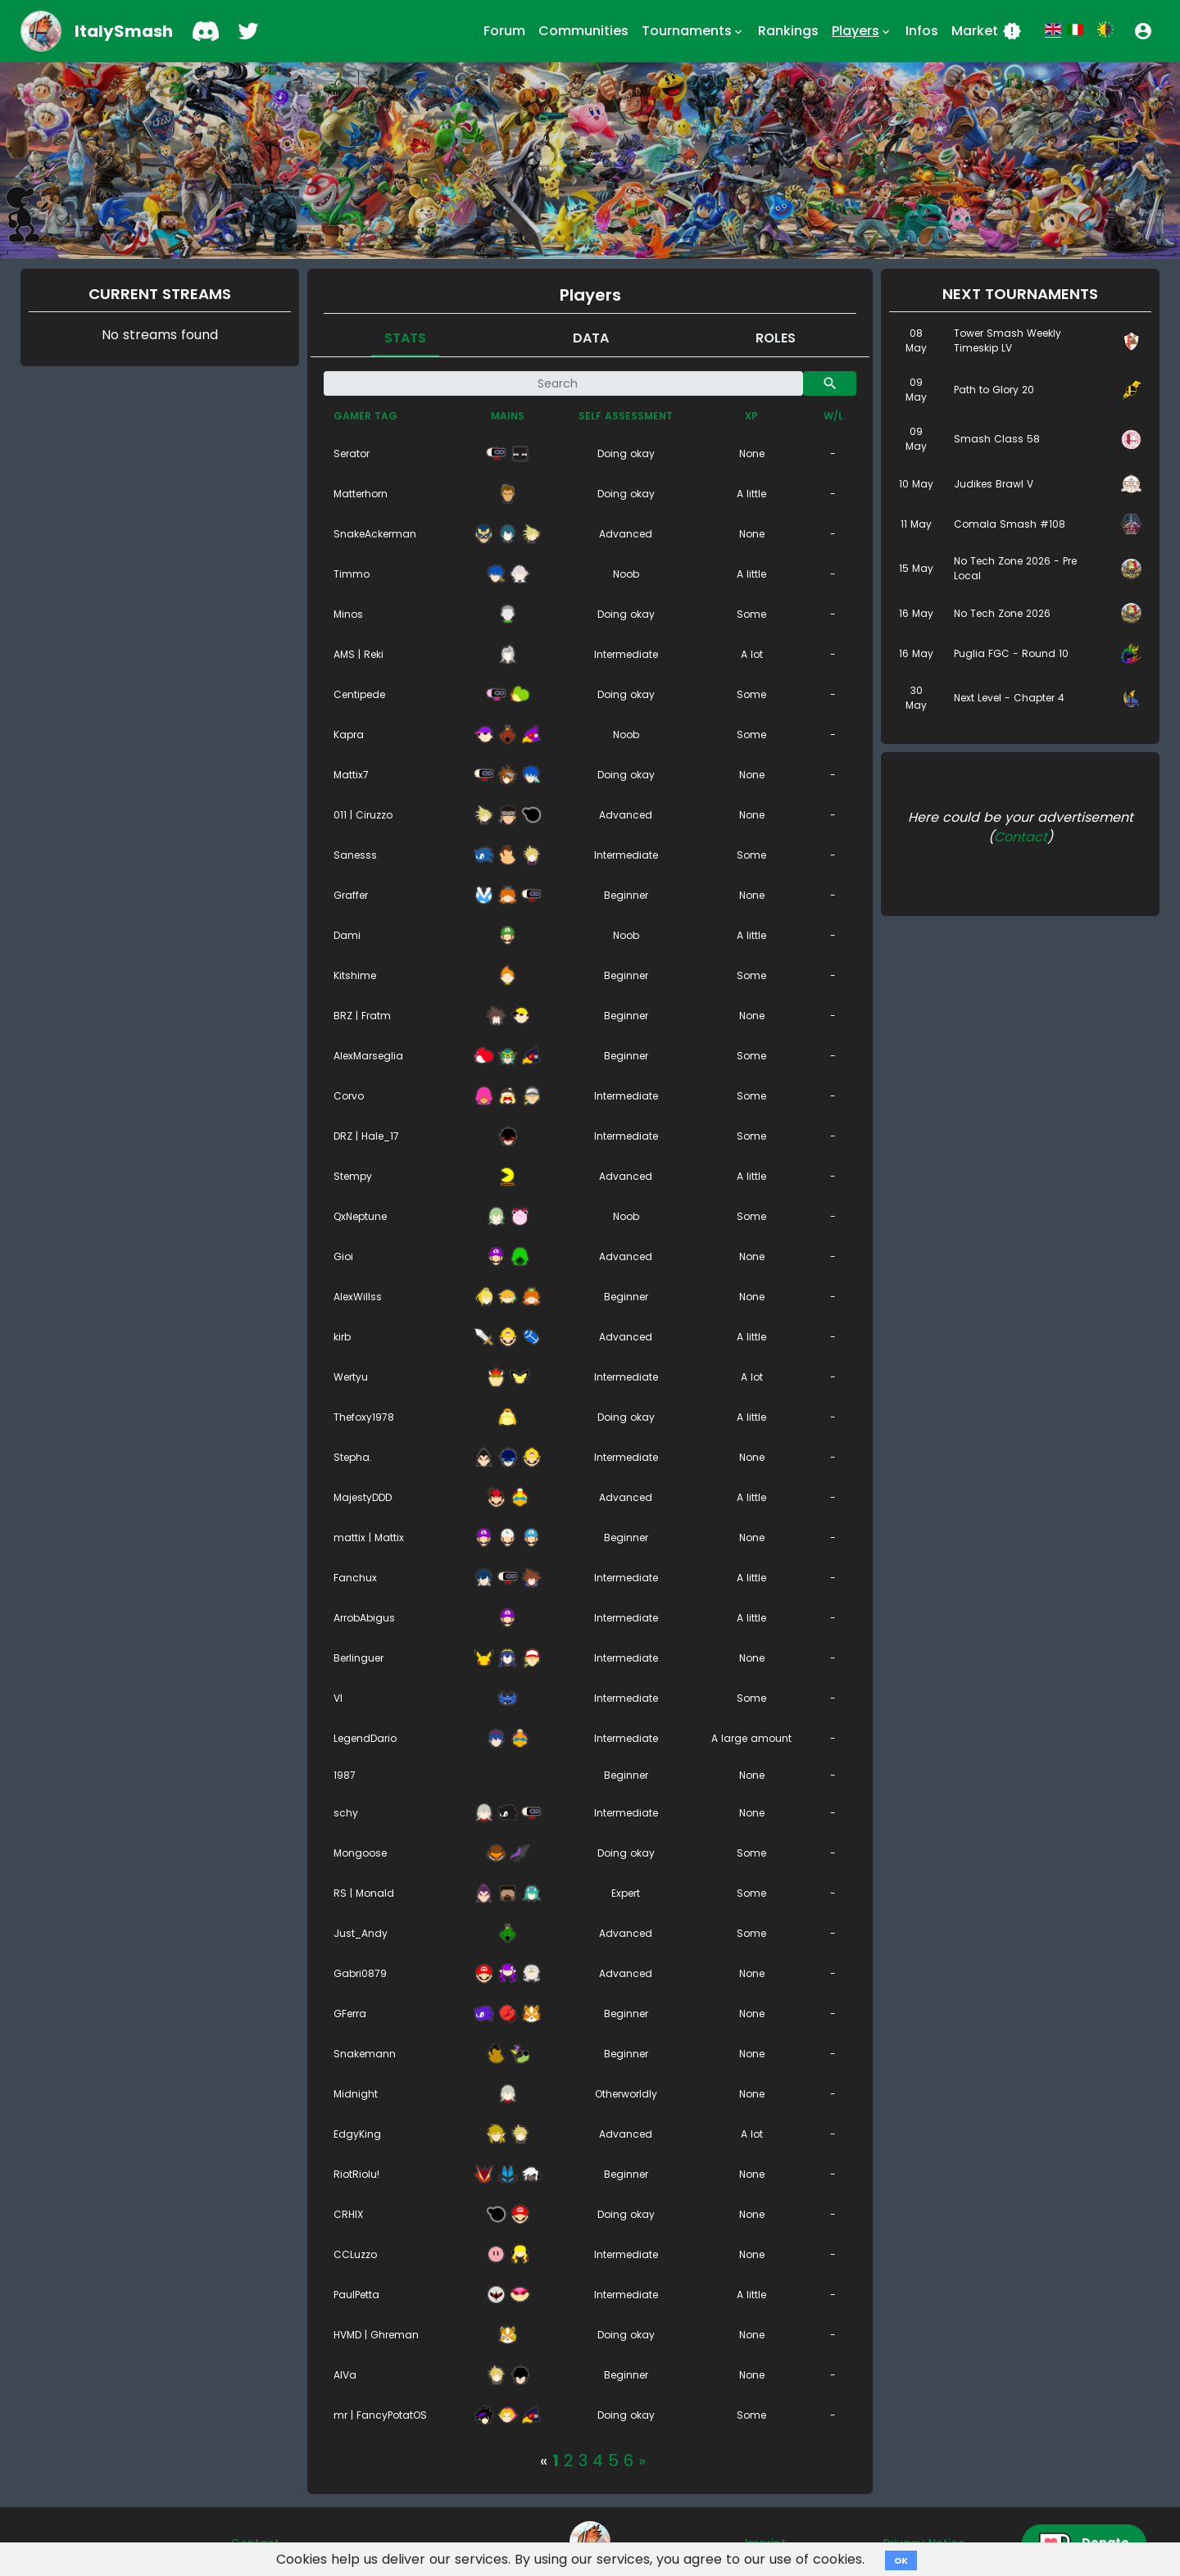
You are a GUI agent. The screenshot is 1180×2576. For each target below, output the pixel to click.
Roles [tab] (776, 338)
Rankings (788, 30)
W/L (833, 416)
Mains (507, 416)
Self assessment (626, 416)
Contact (1020, 837)
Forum (504, 30)
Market (986, 31)
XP (751, 416)
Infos (921, 30)
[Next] (642, 2460)
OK (901, 2560)
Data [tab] (591, 338)
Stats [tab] (405, 338)
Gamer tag (365, 416)
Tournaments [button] (693, 31)
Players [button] (862, 31)
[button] (1143, 31)
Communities (583, 30)
